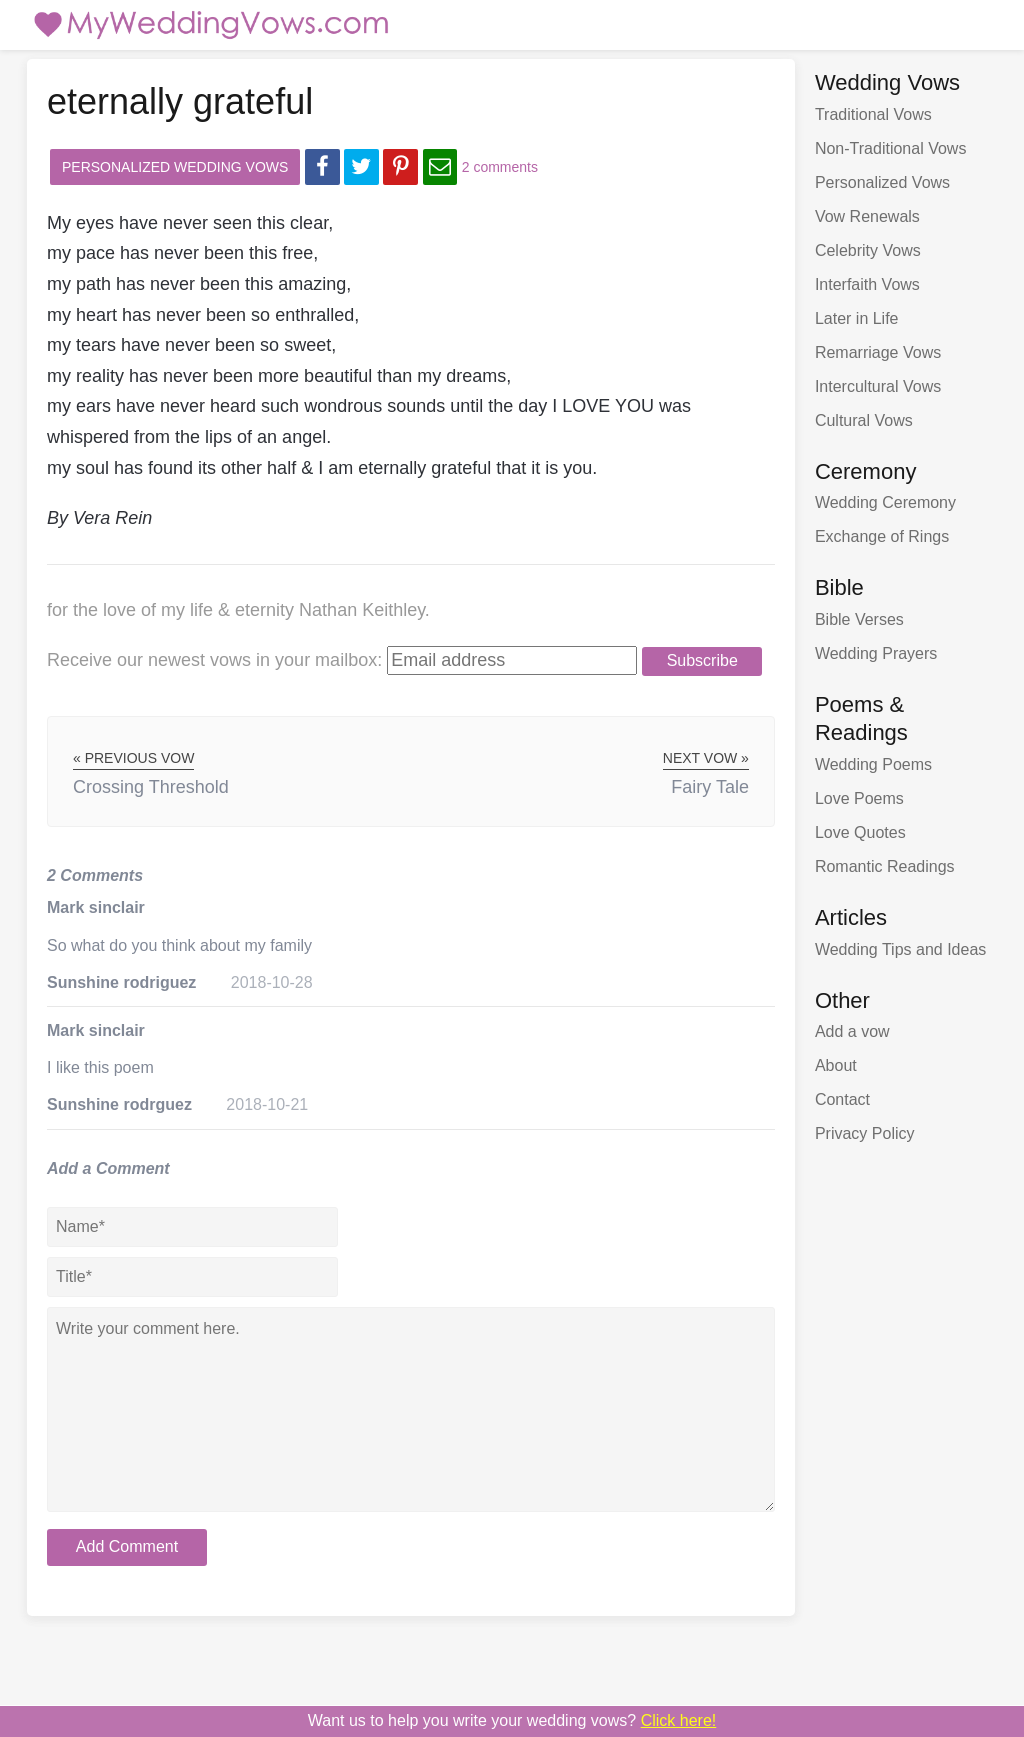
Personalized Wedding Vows (175, 167)
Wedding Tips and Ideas (900, 949)
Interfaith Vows (867, 284)
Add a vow (852, 1031)
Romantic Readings (885, 866)
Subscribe (702, 660)
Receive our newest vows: (214, 660)
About (836, 1065)
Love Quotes (860, 832)
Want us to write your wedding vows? (512, 1720)
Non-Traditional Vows (890, 148)
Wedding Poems (873, 764)
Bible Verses (859, 619)
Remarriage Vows (878, 352)
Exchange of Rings (882, 536)
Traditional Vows (873, 114)
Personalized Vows (882, 182)
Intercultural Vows (878, 386)
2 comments (500, 167)
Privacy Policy (865, 1133)
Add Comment (127, 1546)
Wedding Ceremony (885, 502)
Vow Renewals (867, 216)
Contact (842, 1099)
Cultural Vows (864, 420)
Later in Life (857, 318)
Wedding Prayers (876, 653)
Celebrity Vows (868, 250)
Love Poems (859, 798)
